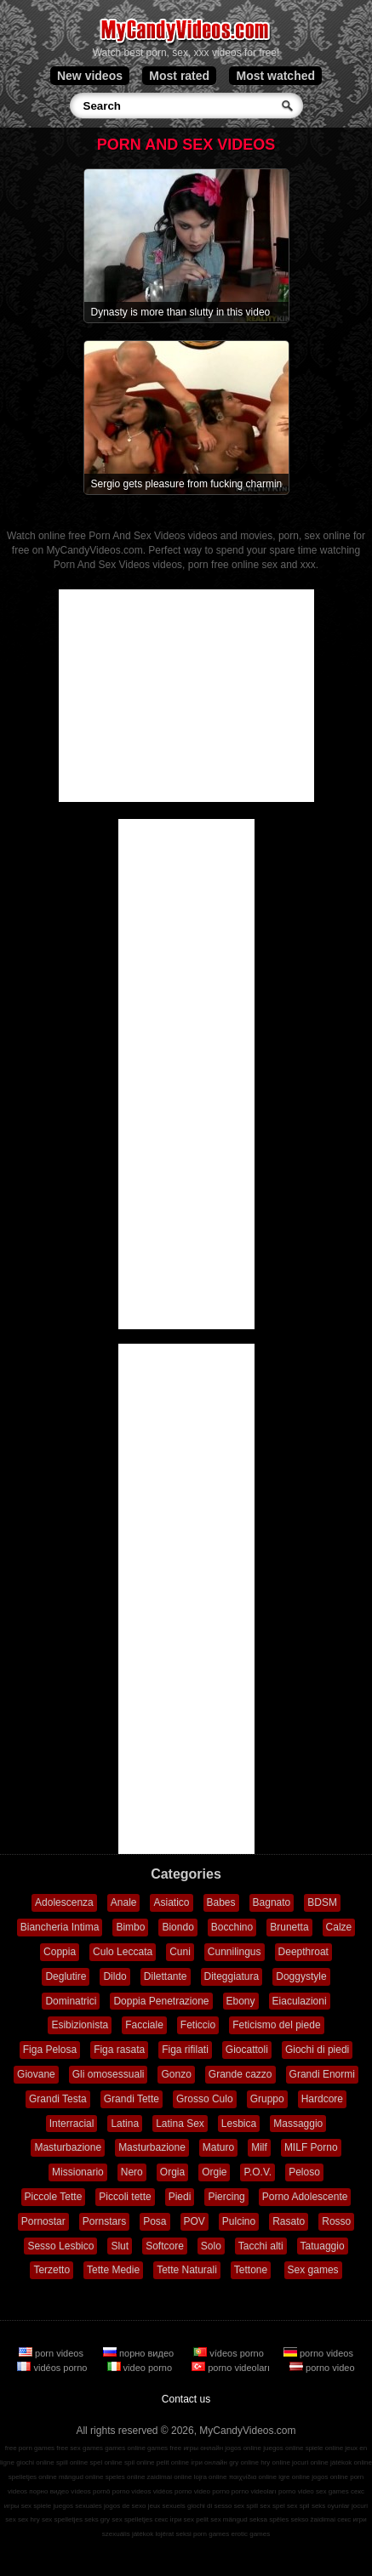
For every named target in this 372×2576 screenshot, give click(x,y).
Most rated (179, 75)
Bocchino (232, 1927)
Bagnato (272, 1902)
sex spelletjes (62, 2519)
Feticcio (197, 2025)
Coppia (59, 1952)
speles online (126, 2477)
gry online (244, 2462)
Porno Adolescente (305, 2197)
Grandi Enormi (322, 2074)
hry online (275, 2462)
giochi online (35, 2462)
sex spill (246, 2506)
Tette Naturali (187, 2270)
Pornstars (104, 2221)
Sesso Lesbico (60, 2246)
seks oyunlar (331, 2506)
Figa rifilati (185, 2050)
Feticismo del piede (276, 2025)
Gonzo (176, 2074)
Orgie (214, 2172)
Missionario (78, 2172)
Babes (221, 1902)
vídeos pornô (90, 2491)
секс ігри (167, 2519)
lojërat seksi (173, 2534)
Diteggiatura (232, 1976)
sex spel (272, 2506)
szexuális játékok (127, 2534)
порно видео (139, 2353)
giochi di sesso (209, 2506)
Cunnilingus (234, 1952)
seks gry (97, 2519)
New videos (90, 75)
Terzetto (51, 2270)
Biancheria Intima (60, 1927)
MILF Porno (311, 2147)
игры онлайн (203, 2448)
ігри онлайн (209, 2462)
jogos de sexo (125, 2506)
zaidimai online (169, 2477)
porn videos (52, 2353)
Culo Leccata (122, 1952)
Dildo (114, 1976)
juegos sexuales (77, 2506)
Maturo (218, 2147)
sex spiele (36, 2506)
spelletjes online (33, 2477)
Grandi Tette (131, 2099)
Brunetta (289, 1927)
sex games (332, 2491)
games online (125, 2448)
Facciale (144, 2025)
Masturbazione (67, 2147)
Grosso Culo (204, 2099)
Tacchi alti (260, 2246)
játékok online (351, 2462)
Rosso (336, 2221)
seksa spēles (269, 2519)
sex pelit (196, 2519)
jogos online (243, 2448)
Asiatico (171, 1902)
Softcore (165, 2246)
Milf (259, 2147)
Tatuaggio (322, 2246)
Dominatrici (70, 2001)
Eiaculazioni (299, 2001)
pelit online (173, 2462)
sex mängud (229, 2519)
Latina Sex (180, 2124)
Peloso (304, 2172)
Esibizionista (79, 2025)
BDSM (322, 1902)
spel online (106, 2462)
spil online (139, 2462)
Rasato (288, 2221)
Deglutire (65, 1976)
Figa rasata (119, 2050)
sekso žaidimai (313, 2519)
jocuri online (310, 2462)
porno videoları (232, 2368)
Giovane (36, 2074)
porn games (211, 2534)
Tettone (250, 2270)
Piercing (226, 2197)
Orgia (172, 2172)
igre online (294, 2477)
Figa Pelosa (50, 2050)
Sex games (313, 2270)
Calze (339, 1927)
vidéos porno (53, 2368)
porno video (322, 2368)
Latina (125, 2124)
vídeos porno (229, 2353)
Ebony (240, 2001)
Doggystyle (301, 1976)
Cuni (180, 1952)
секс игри (352, 2519)
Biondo (177, 1927)
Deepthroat (303, 1952)
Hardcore (322, 2099)
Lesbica (238, 2124)
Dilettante (165, 1976)
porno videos (318, 2353)
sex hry (29, 2519)
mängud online (81, 2477)
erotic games (250, 2534)
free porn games (29, 2448)
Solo (211, 2246)
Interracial (71, 2124)
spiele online (324, 2448)
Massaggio (298, 2124)
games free (164, 2448)
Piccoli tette (125, 2197)
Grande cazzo (240, 2074)
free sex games (79, 2448)
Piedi (180, 2197)
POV (194, 2221)
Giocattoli (247, 2050)
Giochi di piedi (317, 2050)
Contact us (186, 2399)
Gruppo (267, 2099)
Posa (154, 2221)
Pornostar (43, 2221)
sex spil (298, 2506)
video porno (141, 2368)
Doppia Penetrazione (161, 2001)
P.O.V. (257, 2172)
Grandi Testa (58, 2099)
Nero (132, 2172)
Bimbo (130, 1927)
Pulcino (238, 2221)
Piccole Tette (54, 2197)
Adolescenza (64, 1902)
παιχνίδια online (253, 2477)
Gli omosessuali (108, 2074)
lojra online (210, 2477)
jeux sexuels (167, 2506)
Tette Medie (113, 2270)
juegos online (283, 2448)
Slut (120, 2246)
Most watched (275, 75)
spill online (72, 2462)
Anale (124, 1902)
